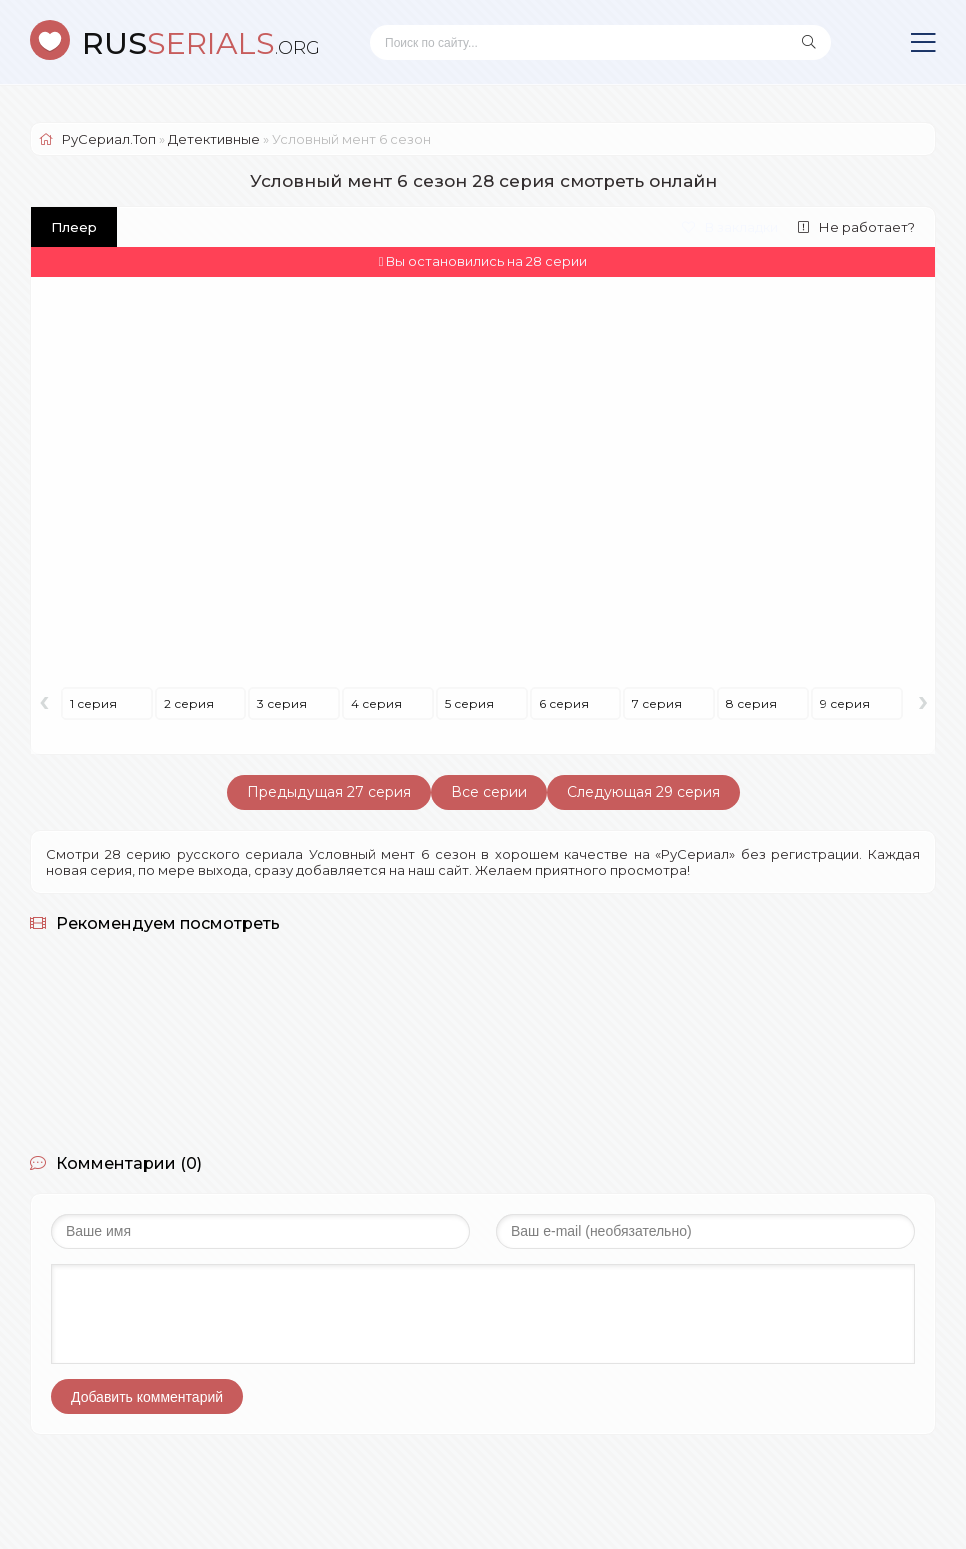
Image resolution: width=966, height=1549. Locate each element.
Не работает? (856, 227)
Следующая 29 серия (643, 792)
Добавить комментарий (147, 1397)
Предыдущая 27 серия (329, 792)
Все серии (489, 792)
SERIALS (201, 43)
